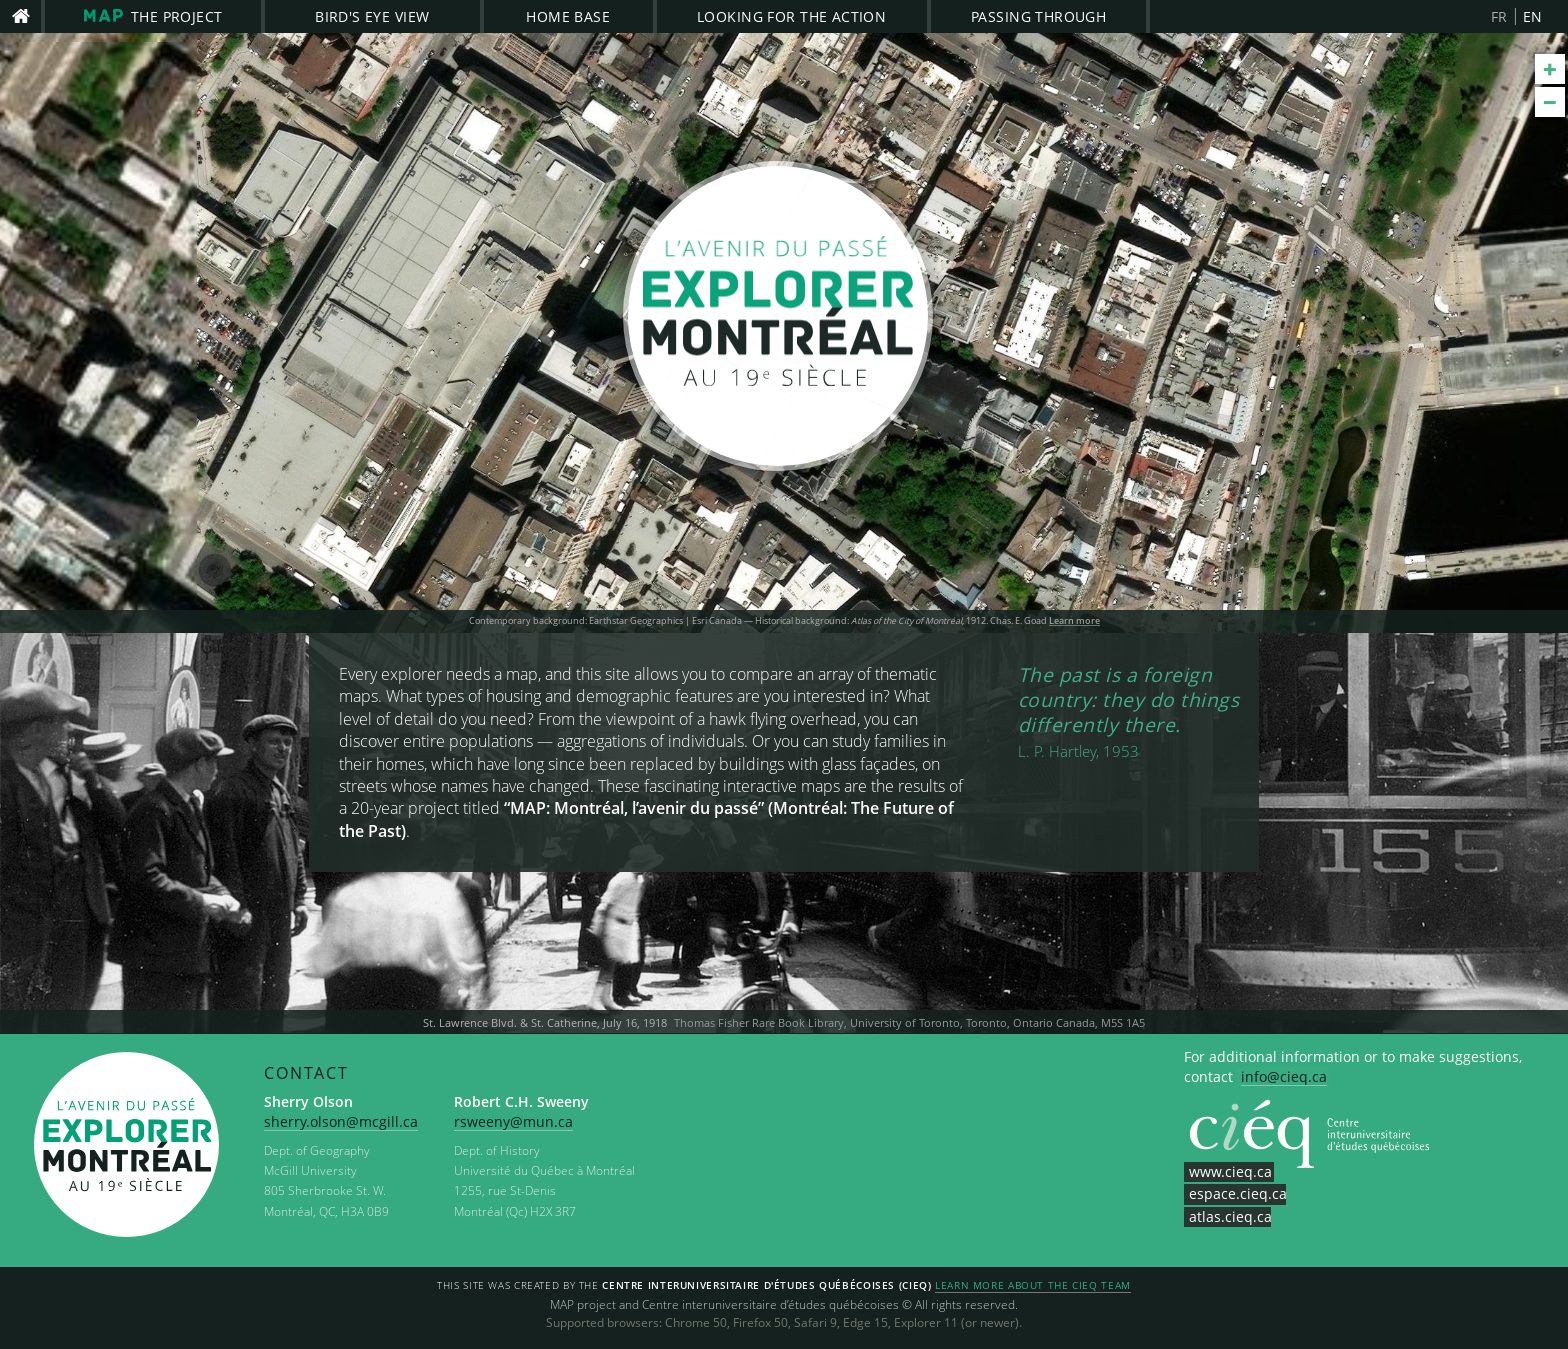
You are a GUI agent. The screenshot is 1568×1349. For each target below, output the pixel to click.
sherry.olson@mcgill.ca (341, 1121)
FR (1499, 16)
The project (153, 16)
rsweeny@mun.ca (513, 1121)
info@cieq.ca (1284, 1076)
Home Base (568, 16)
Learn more (1074, 621)
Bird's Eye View (372, 16)
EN (1533, 16)
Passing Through (1038, 16)
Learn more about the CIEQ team (1033, 1286)
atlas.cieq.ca (1230, 1216)
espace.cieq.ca (1238, 1193)
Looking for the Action (791, 16)
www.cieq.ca (1230, 1171)
